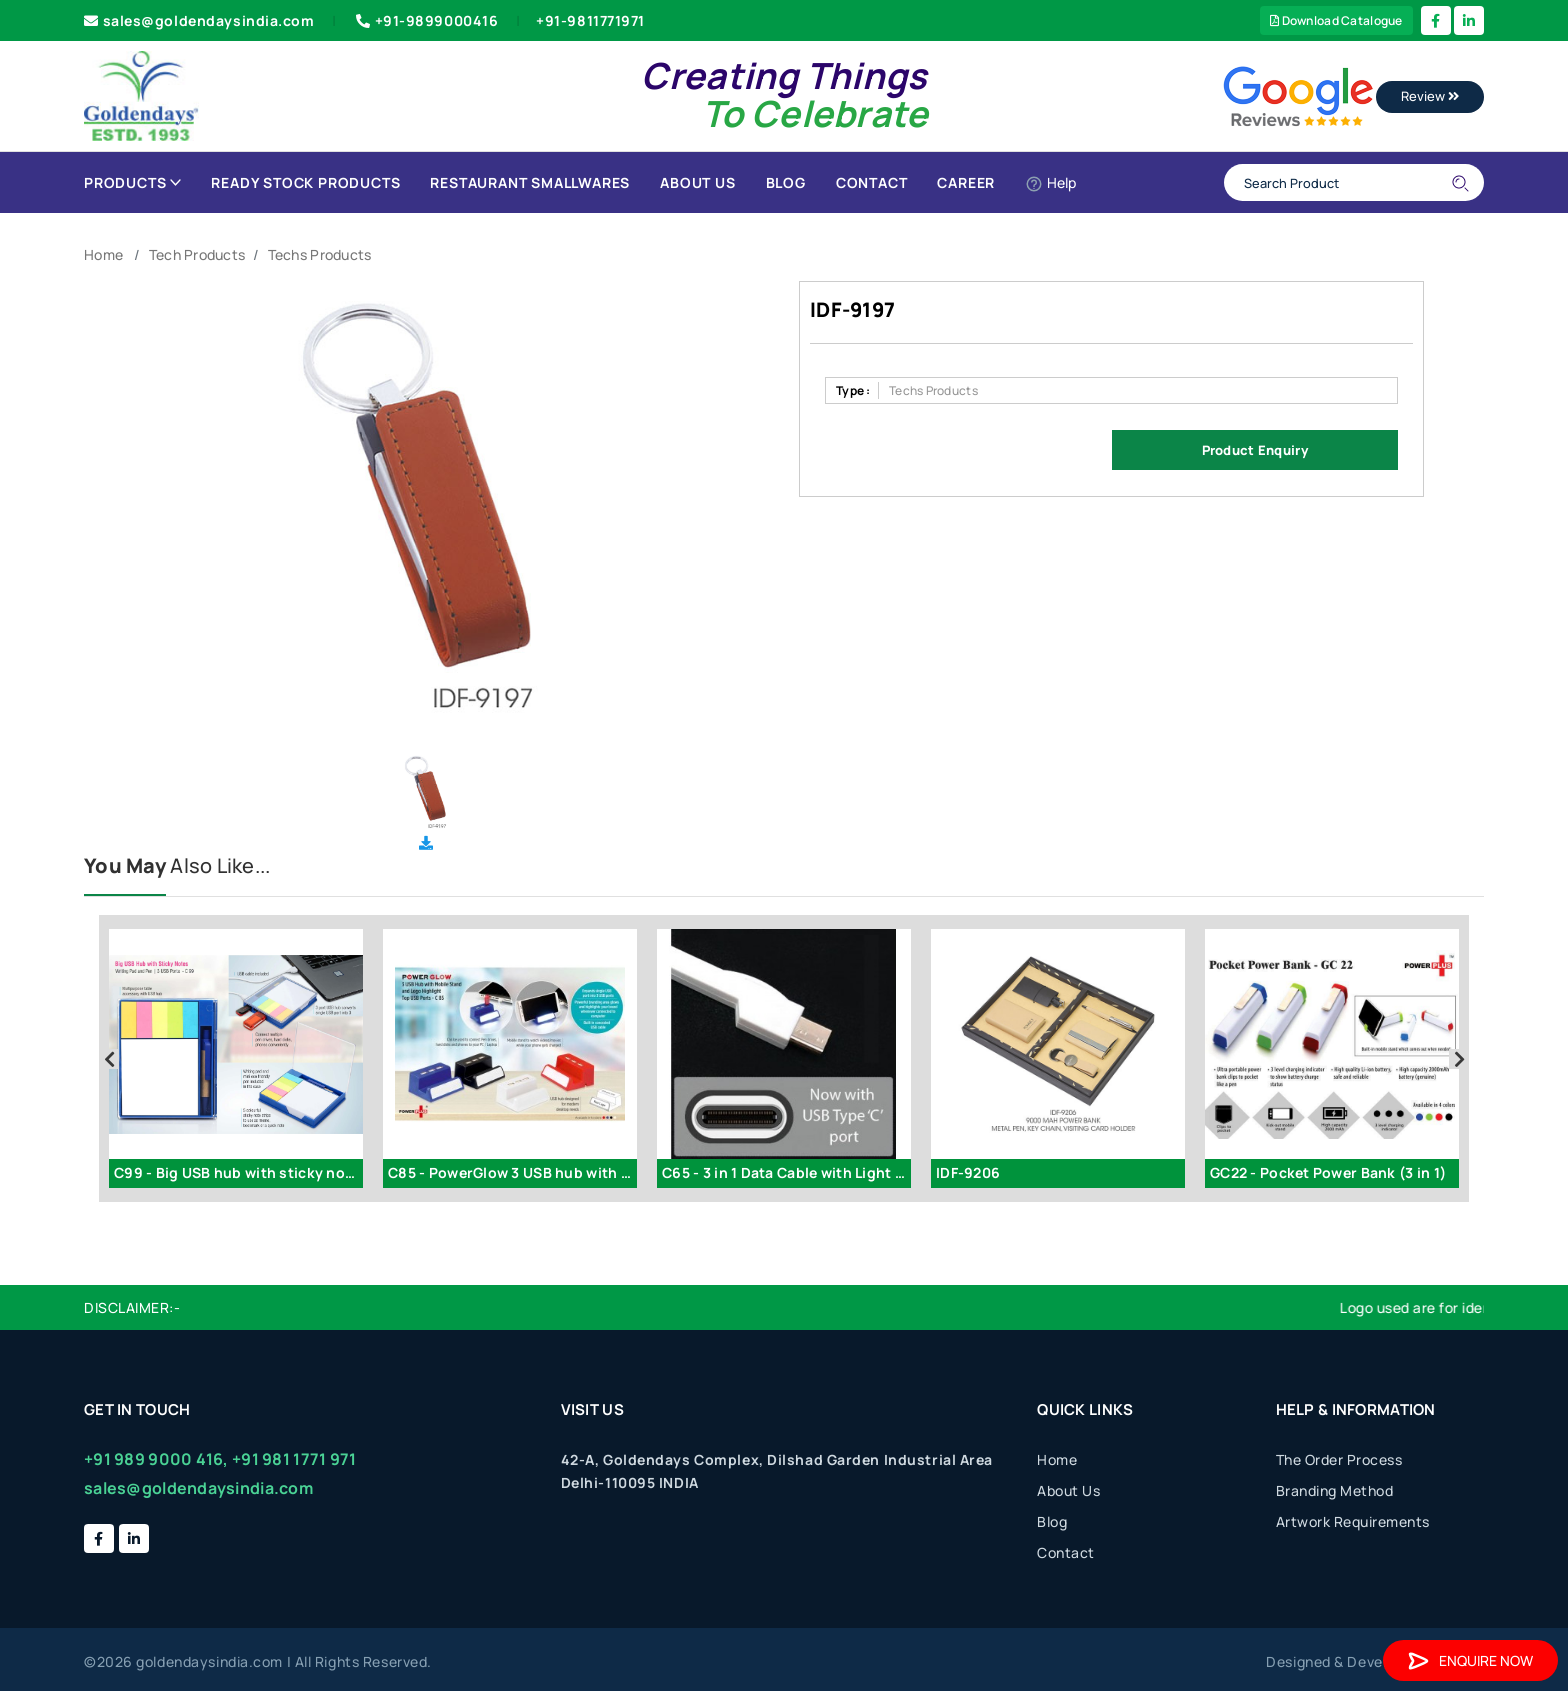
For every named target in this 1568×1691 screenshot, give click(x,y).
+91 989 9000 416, (156, 1459)
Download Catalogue (1336, 20)
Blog (786, 182)
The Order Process (1339, 1459)
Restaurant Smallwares (530, 182)
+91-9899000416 (425, 20)
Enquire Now (1470, 1660)
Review (1430, 96)
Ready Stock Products (305, 182)
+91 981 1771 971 (294, 1459)
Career (966, 182)
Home (103, 254)
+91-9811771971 (590, 20)
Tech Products (197, 254)
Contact (872, 182)
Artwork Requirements (1353, 1521)
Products (132, 182)
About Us (697, 182)
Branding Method (1335, 1490)
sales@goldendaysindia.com (199, 20)
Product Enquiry (1255, 450)
